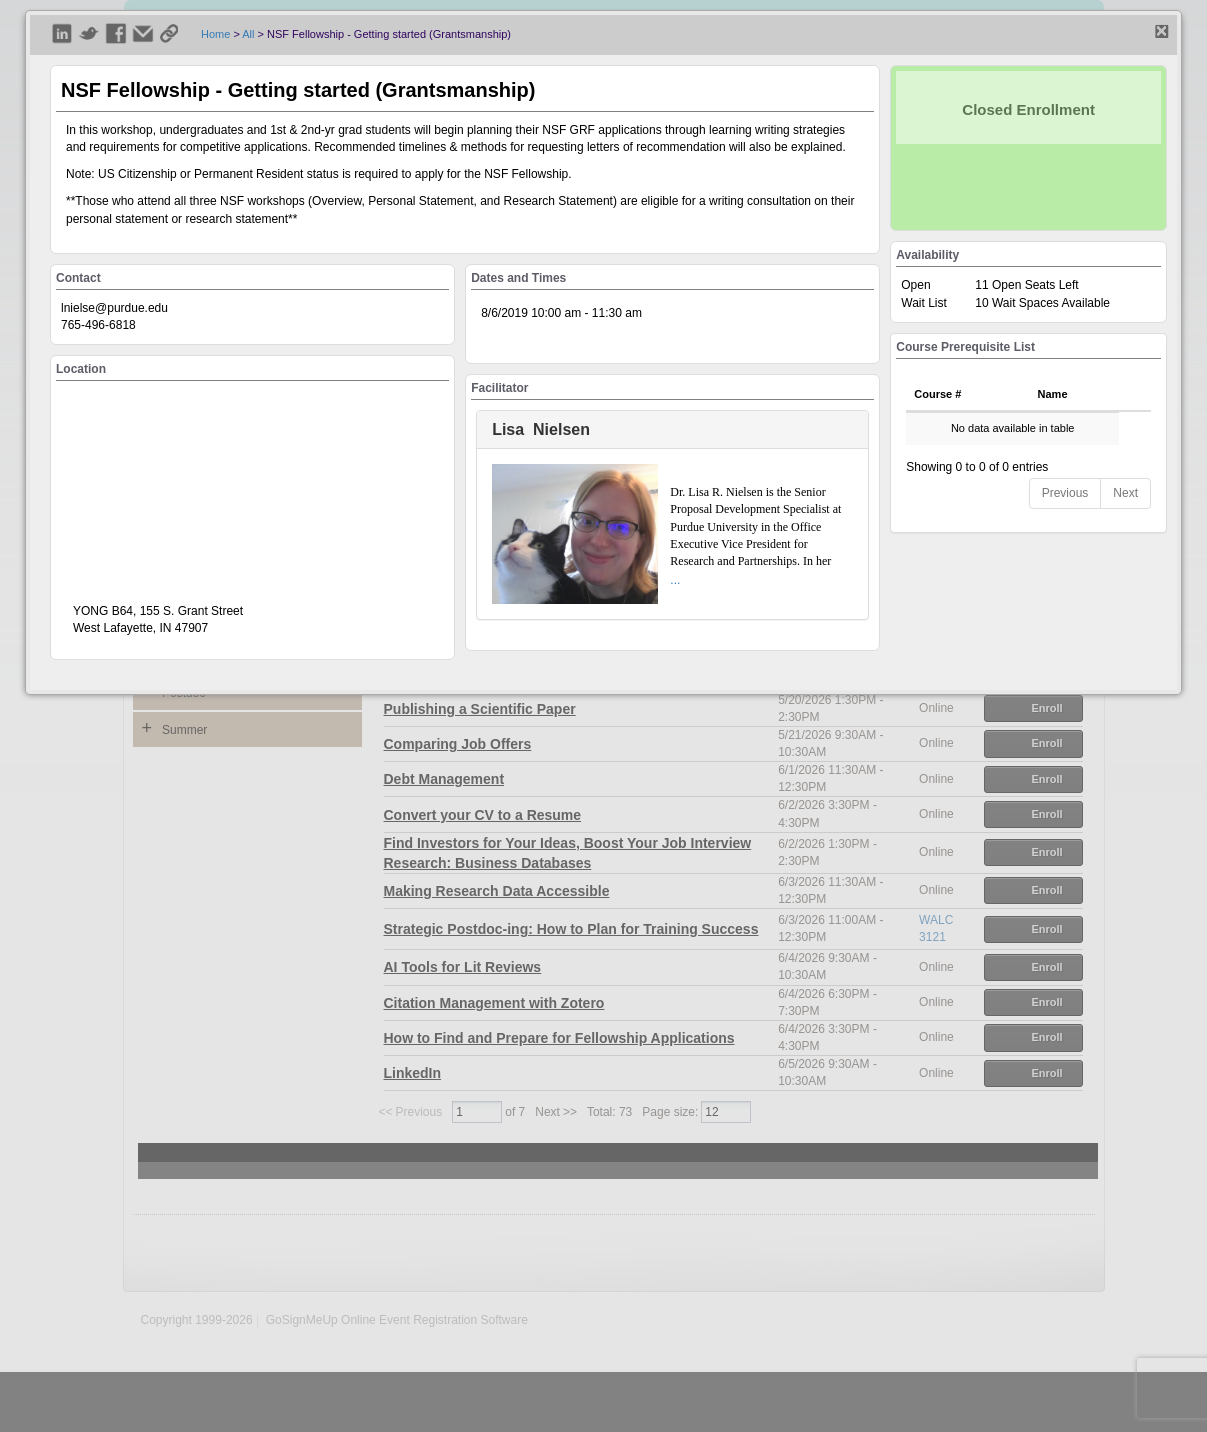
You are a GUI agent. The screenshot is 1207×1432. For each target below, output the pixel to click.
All (248, 34)
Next (1125, 493)
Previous (1065, 493)
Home (215, 34)
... (675, 580)
